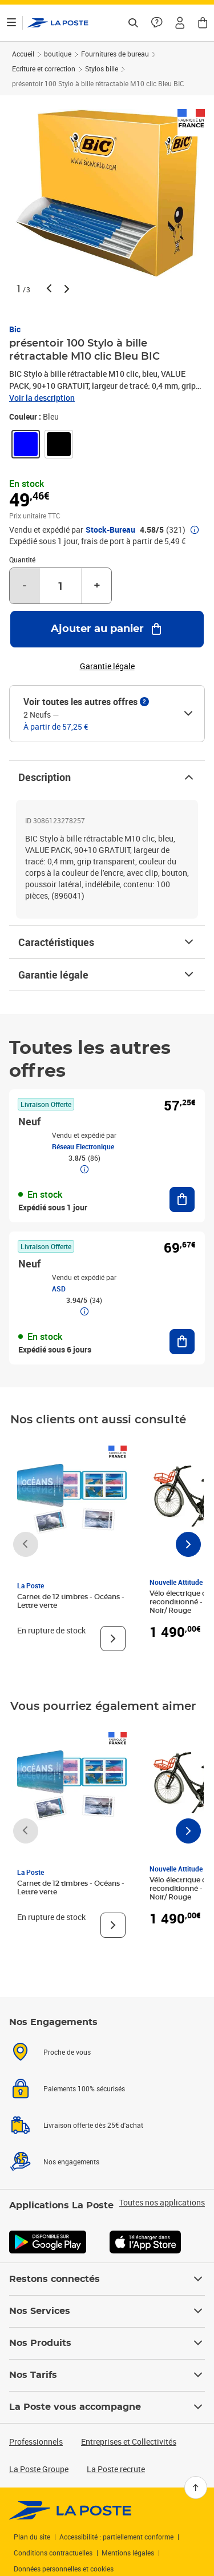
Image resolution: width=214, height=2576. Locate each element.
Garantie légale (107, 974)
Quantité (22, 559)
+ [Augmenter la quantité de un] (97, 585)
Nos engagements (71, 2161)
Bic (15, 329)
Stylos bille (101, 68)
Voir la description (42, 397)
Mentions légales (128, 2552)
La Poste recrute (116, 2469)
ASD (59, 1288)
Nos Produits (107, 2343)
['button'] (57, 22)
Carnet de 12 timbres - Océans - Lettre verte (70, 1601)
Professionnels (36, 2441)
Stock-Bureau (110, 530)
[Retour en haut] (195, 2487)
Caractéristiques (107, 942)
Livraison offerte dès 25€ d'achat (93, 2125)
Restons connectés (107, 2279)
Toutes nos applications (162, 2202)
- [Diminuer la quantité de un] (24, 585)
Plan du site (32, 2536)
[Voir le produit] (113, 1638)
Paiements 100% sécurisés (84, 2088)
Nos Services (107, 2311)
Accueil (23, 53)
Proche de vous (67, 2051)
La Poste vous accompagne (107, 2407)
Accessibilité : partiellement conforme (116, 2536)
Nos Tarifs (107, 2375)
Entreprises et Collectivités (128, 2441)
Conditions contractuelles (53, 2552)
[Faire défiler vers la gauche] (25, 1544)
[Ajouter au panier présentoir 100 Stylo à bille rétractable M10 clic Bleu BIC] (107, 629)
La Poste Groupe (38, 2469)
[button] (179, 22)
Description (107, 777)
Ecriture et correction (43, 68)
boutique (57, 53)
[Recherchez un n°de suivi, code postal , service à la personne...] (133, 22)
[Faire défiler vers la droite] (188, 1544)
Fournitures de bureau (115, 53)
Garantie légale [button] (107, 666)
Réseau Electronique (83, 1146)
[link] (25, 444)
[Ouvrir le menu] (11, 22)
